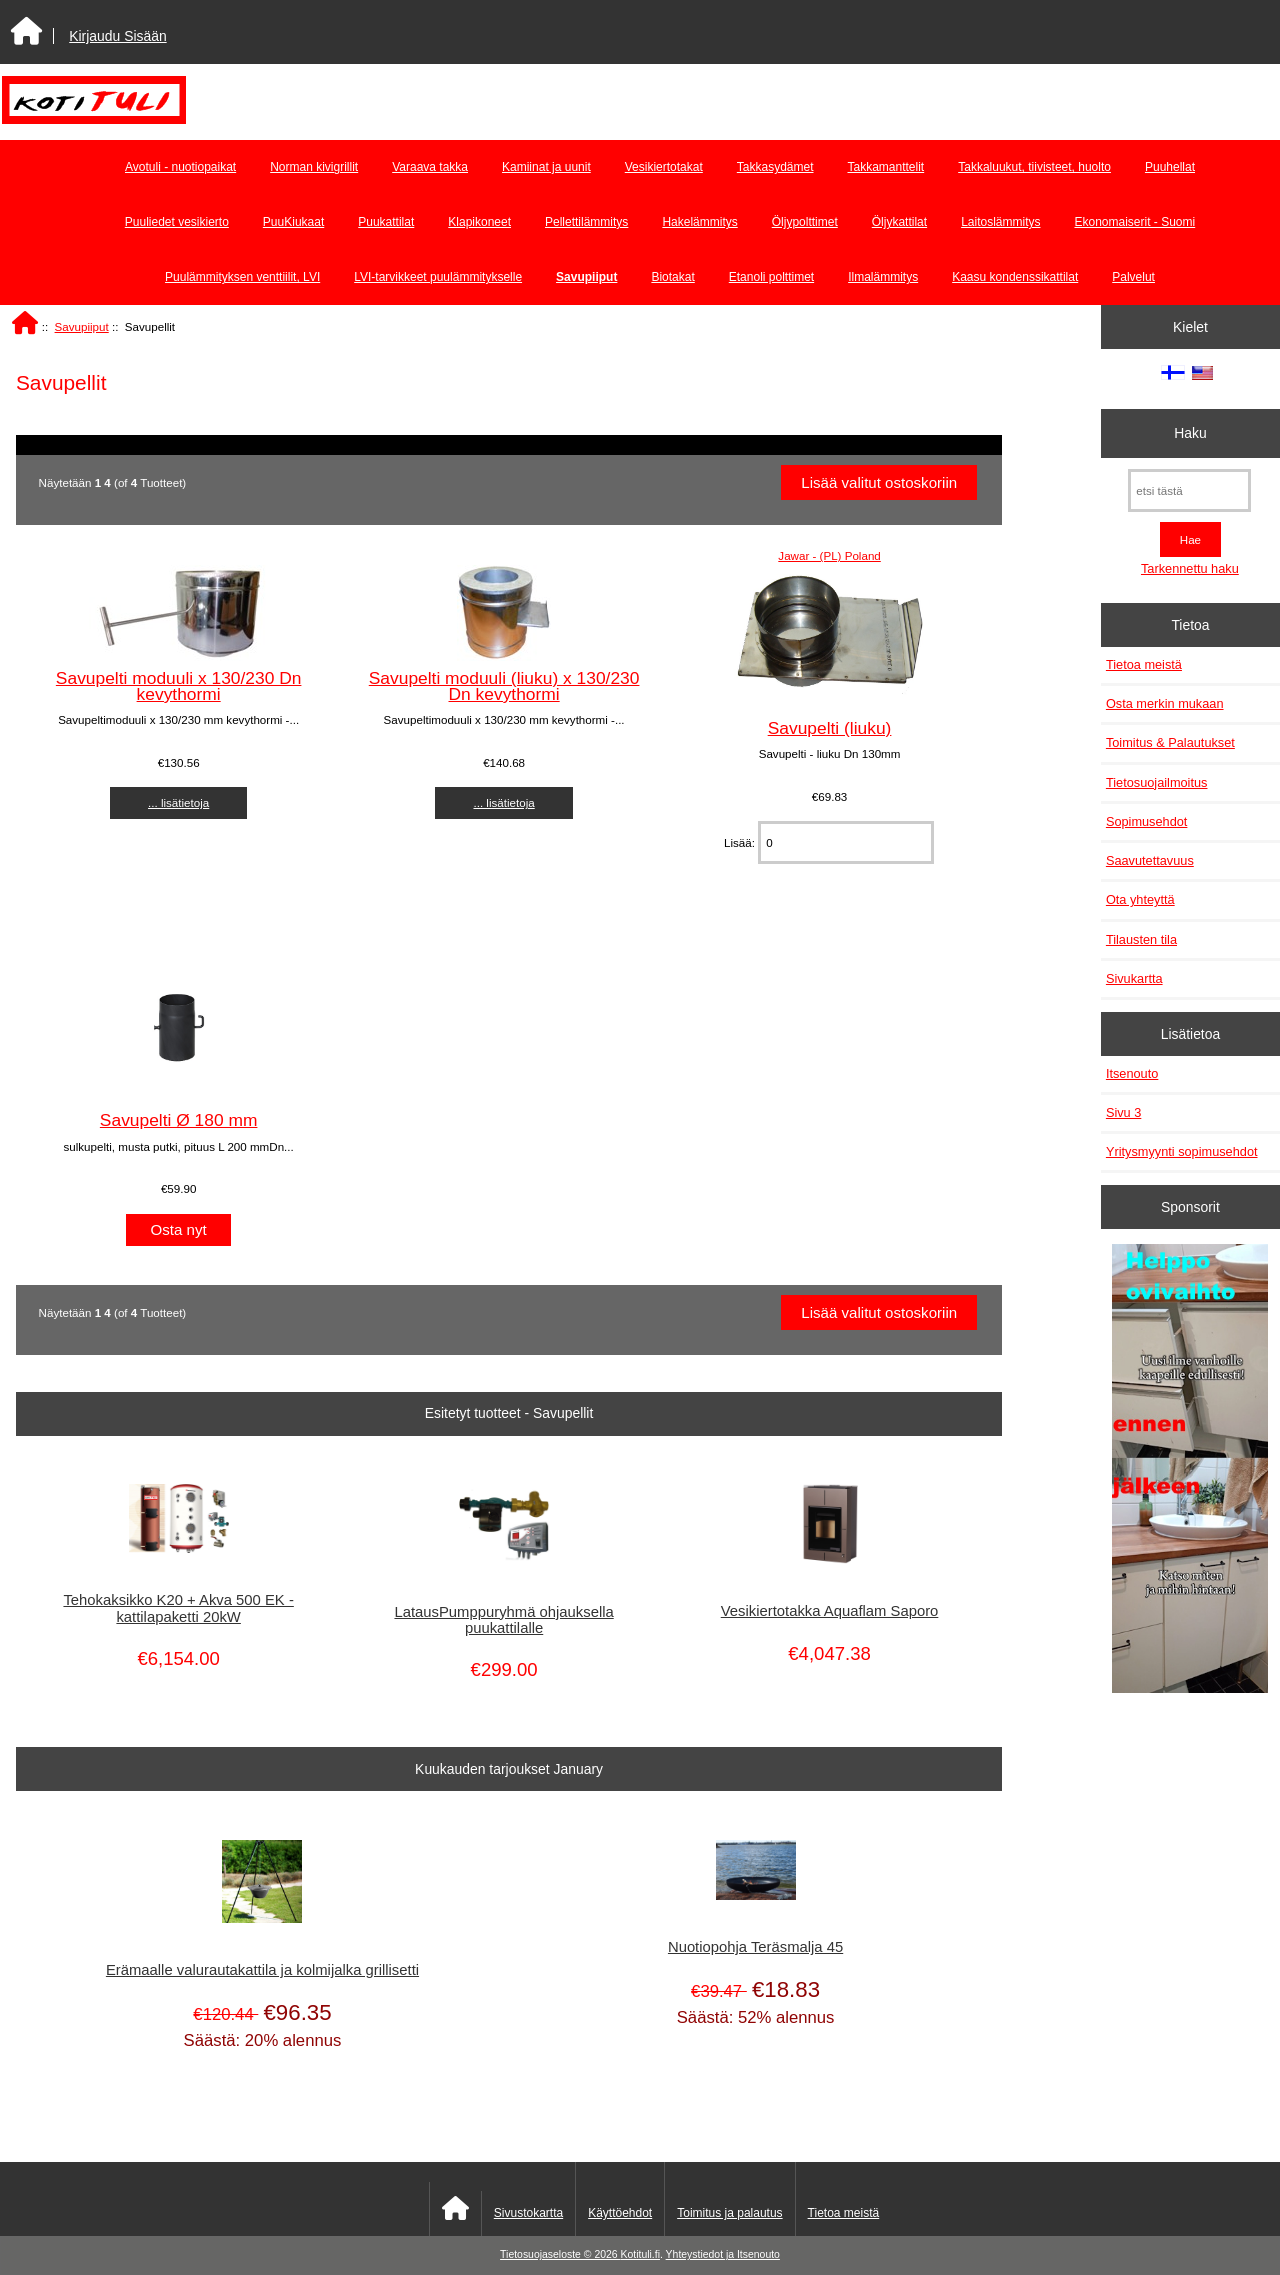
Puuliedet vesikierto (177, 222)
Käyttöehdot (620, 2213)
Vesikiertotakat (664, 167)
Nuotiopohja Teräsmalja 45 (755, 1947)
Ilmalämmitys (883, 277)
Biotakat (672, 277)
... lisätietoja (178, 802)
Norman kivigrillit (314, 167)
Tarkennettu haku (1190, 568)
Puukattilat (386, 222)
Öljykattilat (899, 222)
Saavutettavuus (1150, 860)
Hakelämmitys (699, 222)
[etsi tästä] (1189, 490)
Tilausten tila (1141, 939)
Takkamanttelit (886, 167)
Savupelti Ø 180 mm (179, 1120)
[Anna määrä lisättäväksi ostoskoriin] (846, 842)
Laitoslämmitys (1000, 222)
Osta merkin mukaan (1165, 703)
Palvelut (1133, 277)
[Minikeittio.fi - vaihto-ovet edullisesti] (1190, 1471)
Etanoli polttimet (771, 277)
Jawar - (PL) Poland (829, 555)
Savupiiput (82, 326)
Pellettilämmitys (586, 222)
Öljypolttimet (805, 222)
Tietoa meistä (1144, 664)
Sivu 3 (1123, 1112)
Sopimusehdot (1147, 821)
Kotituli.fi (640, 2254)
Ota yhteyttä (1140, 899)
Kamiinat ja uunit (546, 167)
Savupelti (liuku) (830, 728)
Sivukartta (1134, 978)
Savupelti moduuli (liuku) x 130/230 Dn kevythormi (504, 686)
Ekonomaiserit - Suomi (1134, 222)
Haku (1190, 433)
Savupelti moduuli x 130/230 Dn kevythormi (179, 686)
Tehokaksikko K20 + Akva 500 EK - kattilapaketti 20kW (178, 1608)
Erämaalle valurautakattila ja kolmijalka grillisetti (262, 1970)
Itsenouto (1132, 1073)
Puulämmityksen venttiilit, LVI (242, 277)
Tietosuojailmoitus (1157, 782)
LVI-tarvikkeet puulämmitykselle (438, 277)
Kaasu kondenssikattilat (1015, 277)
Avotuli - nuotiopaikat (180, 167)
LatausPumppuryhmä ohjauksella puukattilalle (503, 1620)
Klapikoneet (479, 222)
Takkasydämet (775, 167)
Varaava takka (430, 167)
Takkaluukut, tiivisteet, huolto (1034, 167)
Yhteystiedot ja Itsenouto (723, 2254)
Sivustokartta (528, 2213)
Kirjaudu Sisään (117, 36)
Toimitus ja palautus (729, 2213)
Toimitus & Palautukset (1170, 742)
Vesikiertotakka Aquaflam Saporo (830, 1611)
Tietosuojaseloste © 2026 (560, 2254)
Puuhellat (1170, 167)
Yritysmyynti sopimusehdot (1182, 1151)
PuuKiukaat (293, 222)
